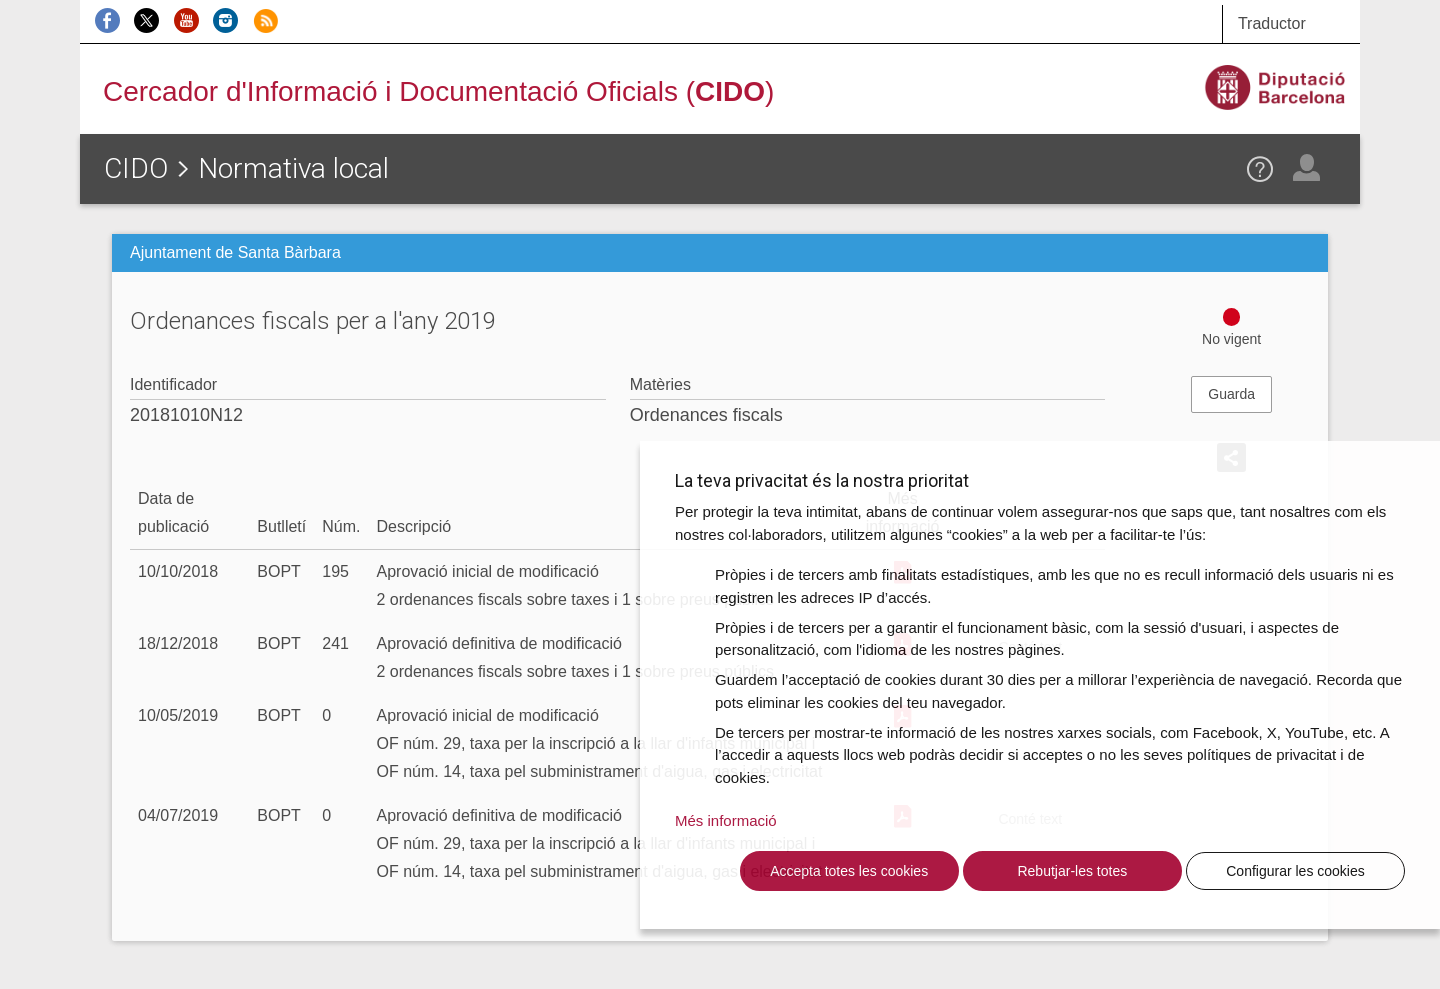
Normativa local (293, 168)
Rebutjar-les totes (1072, 871)
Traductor (1272, 23)
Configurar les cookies (1295, 871)
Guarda (1231, 394)
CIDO (136, 168)
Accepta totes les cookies (849, 871)
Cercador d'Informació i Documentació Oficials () (438, 91)
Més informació (726, 820)
